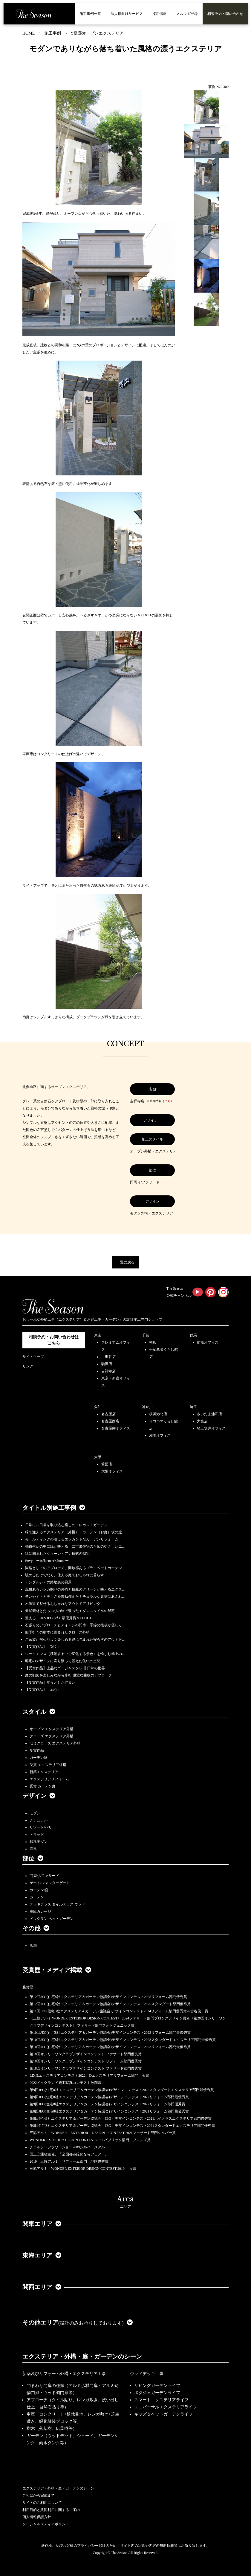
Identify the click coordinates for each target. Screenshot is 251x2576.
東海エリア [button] (41, 2255)
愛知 (97, 1407)
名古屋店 (108, 1414)
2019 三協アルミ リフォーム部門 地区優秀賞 (69, 2161)
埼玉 (193, 1407)
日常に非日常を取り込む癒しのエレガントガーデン (66, 1525)
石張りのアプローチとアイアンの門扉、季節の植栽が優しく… (75, 1625)
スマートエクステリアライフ (161, 2400)
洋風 (33, 1849)
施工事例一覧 (90, 14)
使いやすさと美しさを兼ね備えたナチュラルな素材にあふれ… (75, 1596)
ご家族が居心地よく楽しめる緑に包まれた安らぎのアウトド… (75, 1639)
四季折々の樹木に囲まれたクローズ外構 (57, 1632)
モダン (35, 1813)
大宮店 (202, 1421)
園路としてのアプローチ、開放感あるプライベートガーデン (73, 1568)
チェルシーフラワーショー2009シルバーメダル (67, 2147)
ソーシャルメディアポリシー (45, 2524)
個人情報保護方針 (36, 2517)
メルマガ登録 (187, 14)
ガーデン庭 (39, 1758)
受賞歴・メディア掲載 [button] (56, 1970)
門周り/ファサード (44, 1876)
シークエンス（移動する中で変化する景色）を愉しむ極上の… (75, 1654)
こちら (169, 1101)
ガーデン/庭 (39, 1890)
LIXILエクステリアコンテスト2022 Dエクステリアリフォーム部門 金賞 (89, 2075)
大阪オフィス (112, 1471)
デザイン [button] (38, 1795)
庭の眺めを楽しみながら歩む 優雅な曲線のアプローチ (68, 1675)
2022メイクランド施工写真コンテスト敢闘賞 (65, 2083)
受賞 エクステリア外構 (48, 1765)
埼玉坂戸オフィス (211, 1428)
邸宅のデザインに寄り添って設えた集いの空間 (62, 1661)
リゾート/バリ (41, 1827)
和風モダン (39, 1842)
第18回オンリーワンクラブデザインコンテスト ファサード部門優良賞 (86, 2054)
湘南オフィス (160, 1435)
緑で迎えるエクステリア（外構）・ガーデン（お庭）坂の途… (75, 1532)
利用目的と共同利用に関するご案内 (51, 2510)
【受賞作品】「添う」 (43, 1690)
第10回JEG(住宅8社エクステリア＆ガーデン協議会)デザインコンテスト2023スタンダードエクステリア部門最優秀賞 (123, 2040)
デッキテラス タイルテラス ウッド (57, 1904)
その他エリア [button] (77, 2322)
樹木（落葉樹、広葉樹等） (52, 2428)
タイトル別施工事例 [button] (53, 1507)
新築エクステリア (44, 1772)
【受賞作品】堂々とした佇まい (50, 1682)
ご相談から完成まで (38, 2495)
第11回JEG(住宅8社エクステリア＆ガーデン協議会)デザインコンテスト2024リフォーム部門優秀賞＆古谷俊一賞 (119, 2011)
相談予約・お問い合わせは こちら (54, 1340)
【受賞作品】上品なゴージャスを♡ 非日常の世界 (66, 1668)
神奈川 (147, 1407)
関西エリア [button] (41, 2287)
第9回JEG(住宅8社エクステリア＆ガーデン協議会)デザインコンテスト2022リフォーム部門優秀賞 (107, 2104)
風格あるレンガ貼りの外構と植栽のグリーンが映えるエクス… (75, 1589)
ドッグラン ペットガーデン (52, 1919)
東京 (97, 1335)
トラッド (37, 1834)
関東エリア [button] (41, 2223)
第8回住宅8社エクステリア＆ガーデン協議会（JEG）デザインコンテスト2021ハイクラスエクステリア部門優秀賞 (121, 2118)
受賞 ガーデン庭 (43, 1786)
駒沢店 (106, 1364)
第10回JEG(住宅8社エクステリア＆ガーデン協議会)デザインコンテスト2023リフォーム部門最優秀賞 (110, 2032)
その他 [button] (35, 1928)
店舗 (33, 1945)
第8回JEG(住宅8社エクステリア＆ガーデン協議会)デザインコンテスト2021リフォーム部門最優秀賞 (109, 2111)
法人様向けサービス (127, 14)
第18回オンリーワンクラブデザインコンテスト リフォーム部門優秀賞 (86, 2061)
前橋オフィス (207, 1342)
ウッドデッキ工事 (146, 2373)
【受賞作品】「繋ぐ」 (43, 1647)
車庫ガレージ (40, 1911)
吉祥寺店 (108, 1371)
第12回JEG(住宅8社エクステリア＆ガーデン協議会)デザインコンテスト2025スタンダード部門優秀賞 (110, 2004)
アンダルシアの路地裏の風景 (48, 1582)
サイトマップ (33, 1357)
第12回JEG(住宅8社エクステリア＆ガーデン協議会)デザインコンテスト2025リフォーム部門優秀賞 (108, 1997)
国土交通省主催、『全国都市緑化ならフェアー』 (69, 2154)
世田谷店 (108, 1357)
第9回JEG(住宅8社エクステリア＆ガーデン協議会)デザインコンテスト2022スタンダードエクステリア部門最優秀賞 (122, 2090)
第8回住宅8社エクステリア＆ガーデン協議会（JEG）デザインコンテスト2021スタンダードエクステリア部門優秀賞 (122, 2126)
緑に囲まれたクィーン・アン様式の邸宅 (57, 1554)
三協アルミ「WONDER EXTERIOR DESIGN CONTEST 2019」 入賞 (83, 2169)
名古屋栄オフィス (115, 1428)
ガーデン (37, 1897)
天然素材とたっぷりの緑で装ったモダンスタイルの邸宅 (70, 1611)
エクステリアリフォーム (49, 1779)
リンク (27, 1366)
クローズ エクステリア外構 (52, 1736)
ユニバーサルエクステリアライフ (165, 2407)
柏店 (152, 1342)
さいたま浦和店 (209, 1414)
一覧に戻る (125, 1262)
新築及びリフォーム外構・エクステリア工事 (64, 2373)
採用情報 (159, 14)
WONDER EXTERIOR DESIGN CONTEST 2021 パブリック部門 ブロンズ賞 (90, 2140)
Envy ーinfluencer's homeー (47, 1561)
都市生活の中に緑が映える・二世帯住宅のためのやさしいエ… (75, 1546)
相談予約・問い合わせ (225, 14)
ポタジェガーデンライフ (157, 2392)
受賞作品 (37, 1750)
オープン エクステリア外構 (52, 1729)
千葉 (145, 1335)
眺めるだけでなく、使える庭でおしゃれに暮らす (64, 1575)
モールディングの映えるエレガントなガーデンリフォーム (71, 1539)
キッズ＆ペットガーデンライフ (163, 2414)
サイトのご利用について (42, 2503)
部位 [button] (32, 1858)
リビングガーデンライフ (157, 2385)
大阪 (97, 1457)
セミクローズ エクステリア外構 (55, 1743)
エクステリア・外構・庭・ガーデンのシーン (82, 2356)
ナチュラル (39, 1820)
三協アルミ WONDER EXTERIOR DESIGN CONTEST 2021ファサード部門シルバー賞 (103, 2133)
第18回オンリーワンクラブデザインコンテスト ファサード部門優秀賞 (86, 2068)
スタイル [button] (38, 1711)
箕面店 (106, 1464)
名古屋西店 (110, 1421)
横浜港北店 (158, 1414)
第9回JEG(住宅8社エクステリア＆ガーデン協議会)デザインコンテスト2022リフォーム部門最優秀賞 (109, 2097)
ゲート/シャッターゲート (50, 1883)
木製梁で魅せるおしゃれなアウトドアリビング (62, 1604)
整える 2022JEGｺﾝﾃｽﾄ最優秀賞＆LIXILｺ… (59, 1618)
